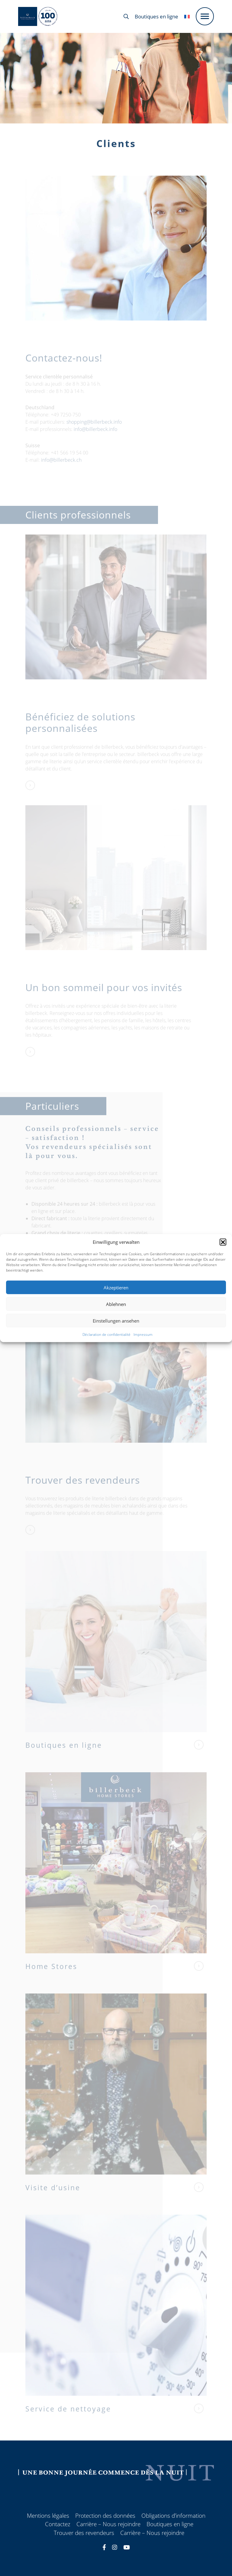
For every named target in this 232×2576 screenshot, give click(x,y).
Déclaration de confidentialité (106, 1334)
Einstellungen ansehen (116, 1320)
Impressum (143, 1334)
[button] (223, 1242)
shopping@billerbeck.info (94, 429)
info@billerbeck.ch (61, 467)
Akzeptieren (116, 1287)
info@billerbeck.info (95, 436)
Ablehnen (116, 1304)
